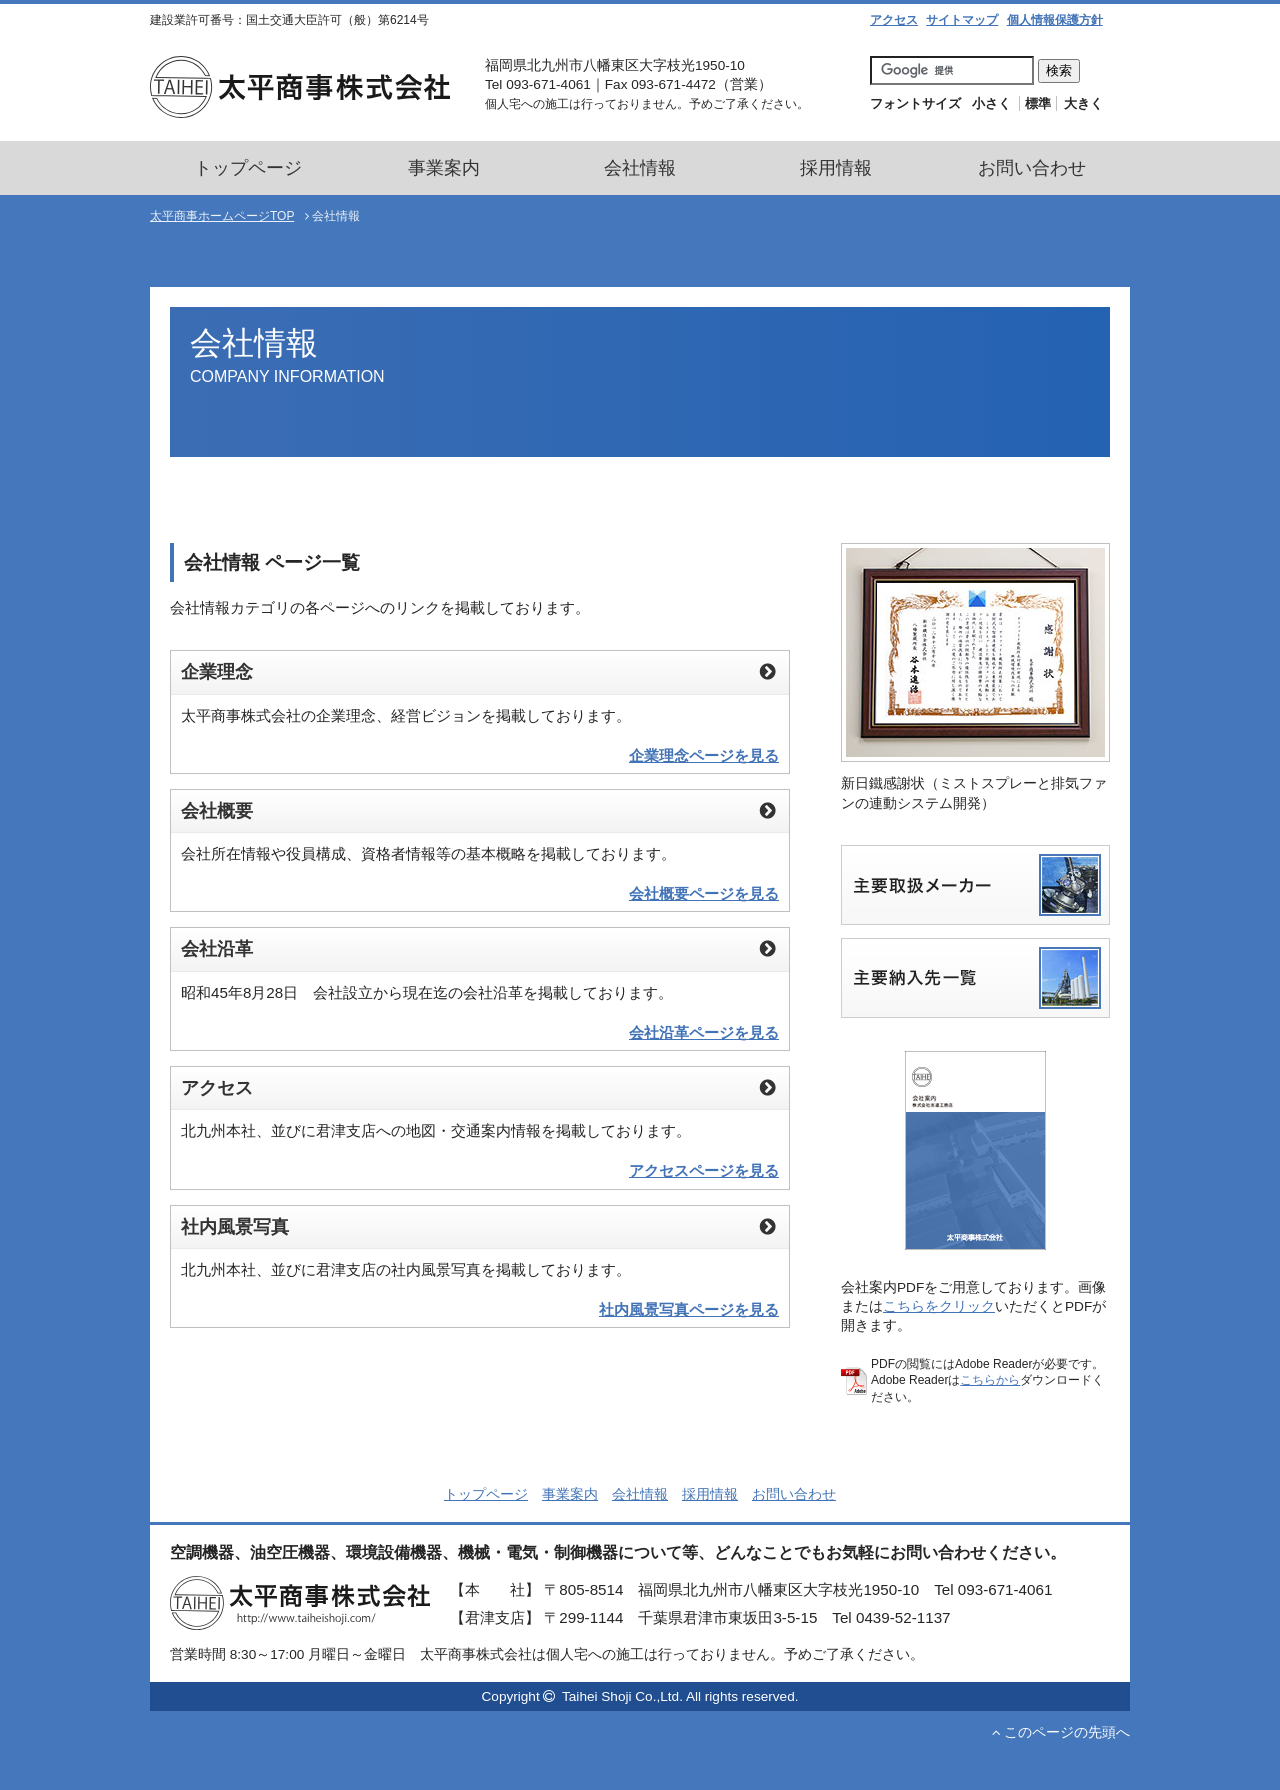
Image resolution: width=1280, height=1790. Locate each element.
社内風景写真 (813, 482)
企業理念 (461, 482)
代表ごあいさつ (353, 482)
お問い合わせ (1032, 168)
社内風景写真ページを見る (689, 1309)
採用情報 (836, 168)
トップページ (248, 168)
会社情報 (640, 168)
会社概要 (545, 482)
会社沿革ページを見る (704, 1032)
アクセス (894, 20)
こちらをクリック (939, 1306)
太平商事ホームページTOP (222, 216)
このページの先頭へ (1061, 1732)
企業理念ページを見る (704, 755)
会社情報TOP (228, 482)
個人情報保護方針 (1055, 20)
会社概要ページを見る (704, 893)
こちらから (990, 1380)
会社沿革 (629, 482)
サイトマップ (962, 20)
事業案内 (444, 168)
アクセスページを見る (704, 1170)
